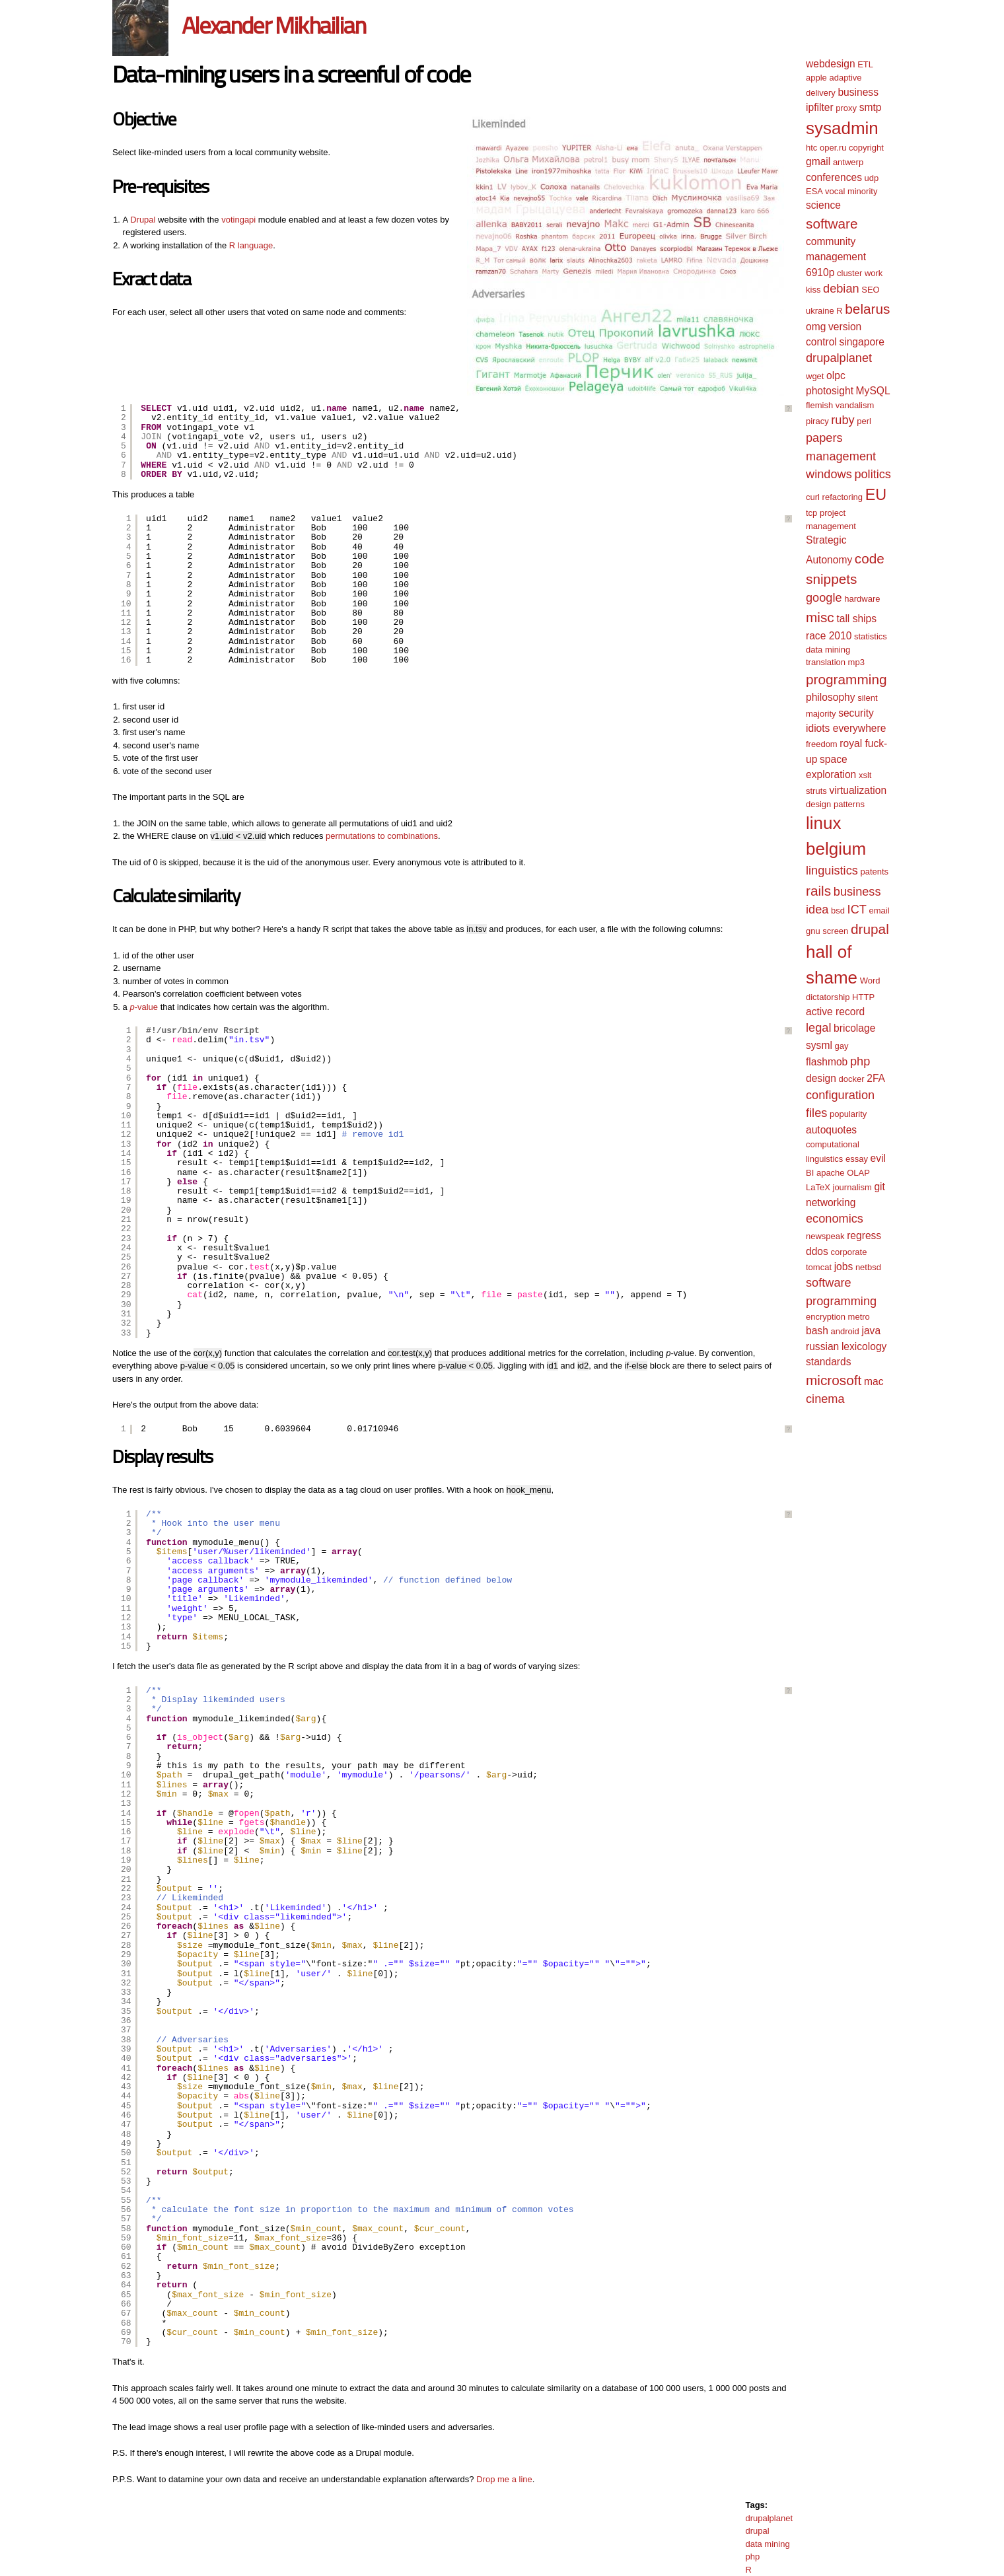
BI (810, 1173)
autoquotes (831, 1129)
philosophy (830, 697)
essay (856, 1159)
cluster (849, 273)
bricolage (854, 1028)
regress (864, 1235)
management (841, 456)
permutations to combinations (382, 836)
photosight (829, 390)
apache (830, 1173)
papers (824, 438)
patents (874, 872)
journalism (852, 1187)
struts (816, 791)
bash (817, 1330)
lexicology (864, 1346)
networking (830, 1202)
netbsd (868, 1267)
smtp (870, 107)
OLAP (858, 1173)
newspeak (825, 1236)
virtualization (857, 790)
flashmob (826, 1061)
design (821, 1078)
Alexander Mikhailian (273, 25)
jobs (843, 1266)
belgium (836, 849)
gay (841, 1046)
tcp (811, 513)
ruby (842, 420)
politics (872, 474)
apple (816, 78)
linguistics (832, 870)
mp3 (856, 662)
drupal (757, 2531)
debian (841, 288)
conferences (834, 177)
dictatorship (827, 997)
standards (828, 1361)
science (823, 205)
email (879, 910)
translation (825, 662)
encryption (825, 1317)
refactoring (842, 497)
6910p (820, 272)
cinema (825, 1399)
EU (876, 494)
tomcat (819, 1267)
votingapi (238, 220)
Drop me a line (504, 2479)
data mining (767, 2544)
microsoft (833, 1380)
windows (829, 474)
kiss (813, 290)
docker (852, 1079)
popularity (848, 1114)
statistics (870, 636)
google (824, 597)
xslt (865, 775)
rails (818, 890)
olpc (835, 375)
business (858, 92)
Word (870, 980)
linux (823, 823)
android (844, 1331)
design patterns (835, 804)
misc (820, 617)
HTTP (863, 997)
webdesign (830, 63)
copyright (866, 148)
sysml (819, 1045)
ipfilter (820, 107)
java (870, 1330)
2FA (876, 1078)
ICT (857, 909)
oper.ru (833, 148)
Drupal (142, 220)
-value (143, 1007)
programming (846, 679)
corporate (848, 1252)
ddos (817, 1251)
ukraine (820, 311)
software (832, 223)
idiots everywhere (846, 728)
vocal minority (851, 191)
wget (815, 376)
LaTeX (818, 1187)
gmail (818, 161)
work (873, 273)
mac (873, 1381)
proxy (846, 108)
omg (816, 326)
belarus (867, 308)
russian (822, 1346)
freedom (822, 744)
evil (878, 1158)
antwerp (848, 162)
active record (835, 1011)
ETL (865, 64)
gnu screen (827, 931)
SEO (870, 290)
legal (818, 1027)
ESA (814, 191)
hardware (862, 599)
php (752, 2556)
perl (864, 421)
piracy (817, 421)
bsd (838, 910)
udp (872, 178)
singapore (861, 341)
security (856, 713)
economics (834, 1218)
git (879, 1186)
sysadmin (842, 128)
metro (859, 1317)
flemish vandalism (840, 405)
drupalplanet (769, 2518)
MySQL (873, 390)
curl (813, 497)
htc (811, 148)
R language (251, 245)
